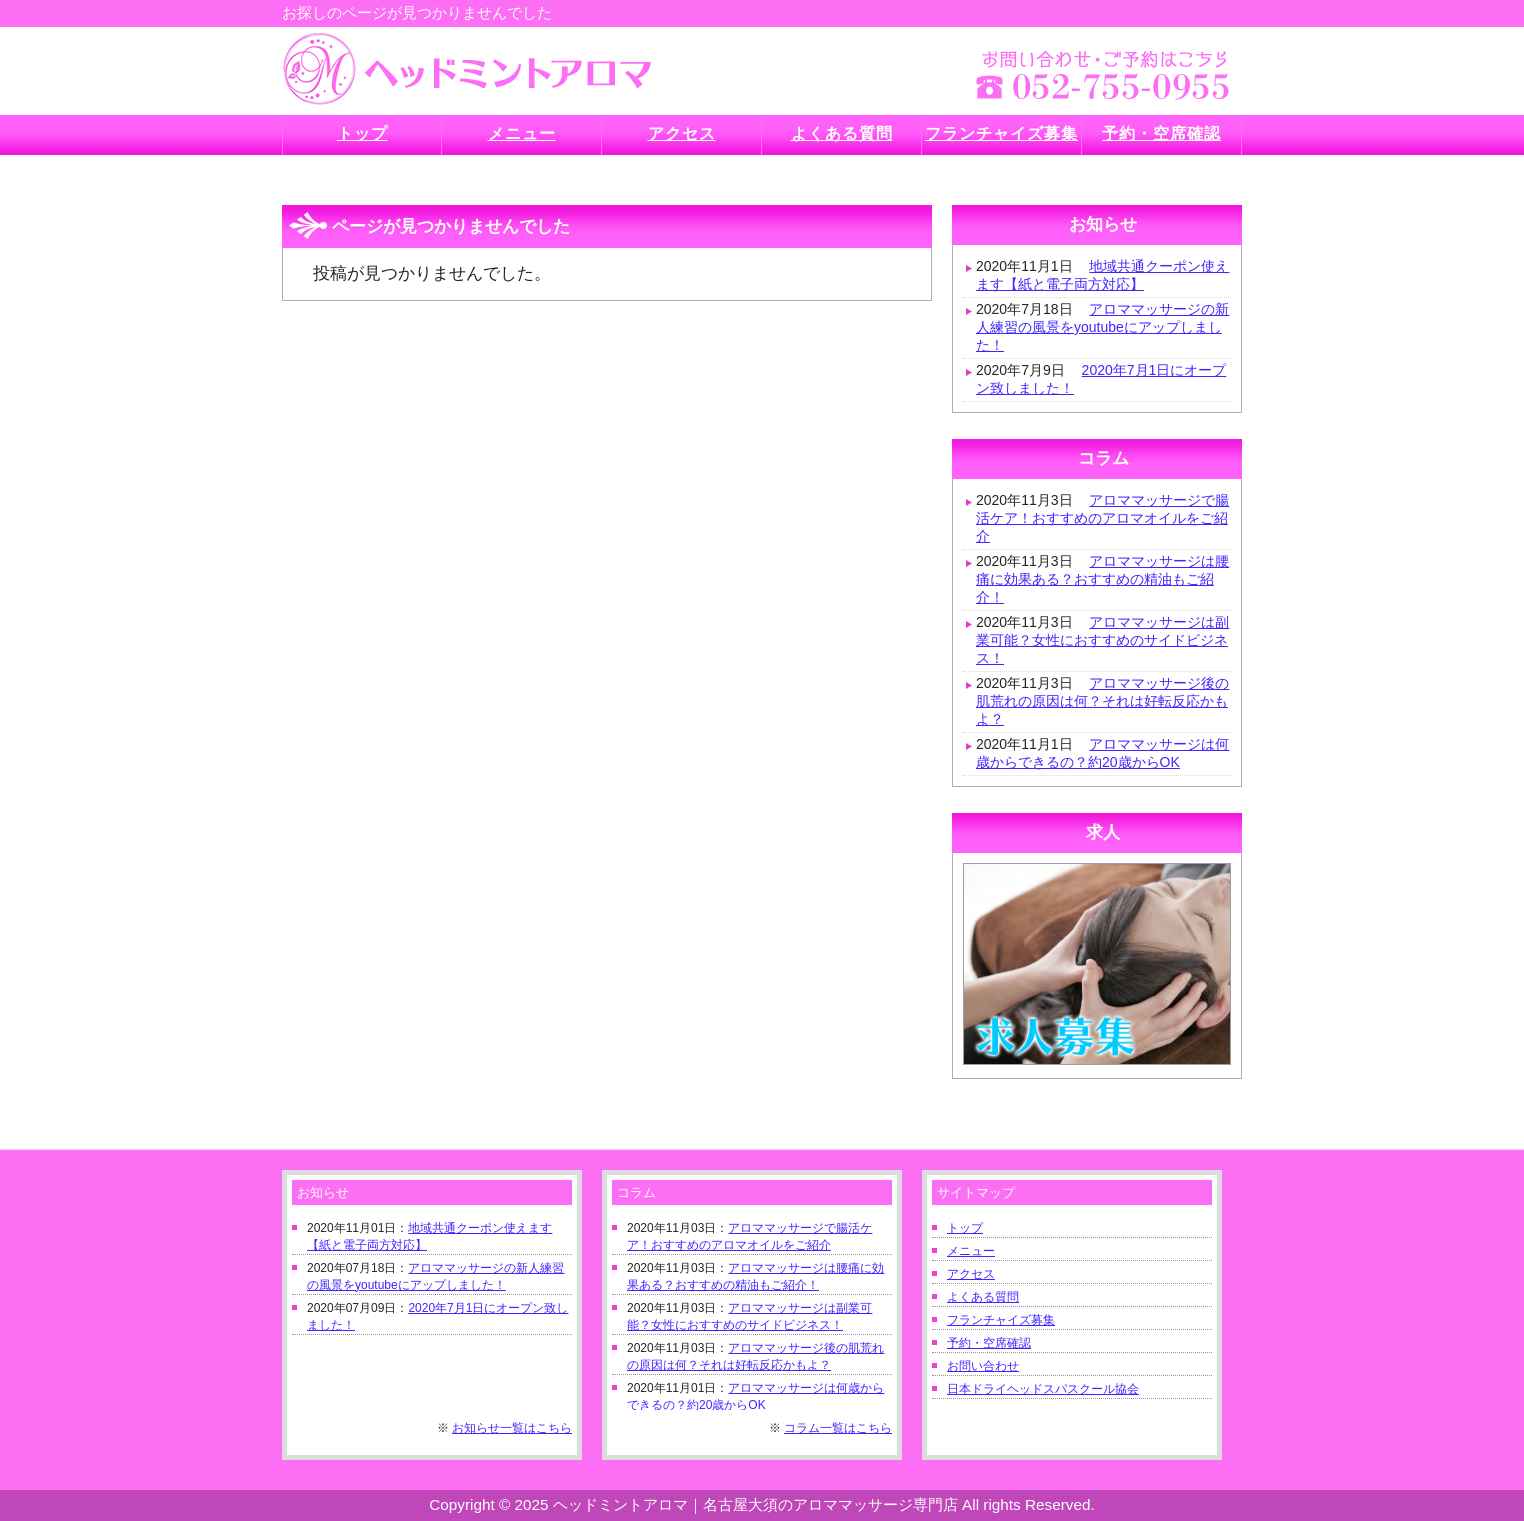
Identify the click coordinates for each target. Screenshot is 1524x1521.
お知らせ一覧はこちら (512, 1428)
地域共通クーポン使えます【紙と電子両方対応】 (1102, 275)
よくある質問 (983, 1297)
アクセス (971, 1274)
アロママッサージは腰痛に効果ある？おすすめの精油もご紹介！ (1102, 579)
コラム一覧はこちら (838, 1428)
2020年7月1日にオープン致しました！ (1101, 379)
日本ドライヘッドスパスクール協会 (1043, 1389)
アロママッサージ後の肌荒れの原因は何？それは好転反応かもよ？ (1102, 701)
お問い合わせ (983, 1366)
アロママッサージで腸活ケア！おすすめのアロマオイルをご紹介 (1102, 518)
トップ (965, 1228)
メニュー (971, 1251)
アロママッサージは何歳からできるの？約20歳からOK (1102, 753)
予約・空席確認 (989, 1343)
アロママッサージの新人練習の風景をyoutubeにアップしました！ (1102, 327)
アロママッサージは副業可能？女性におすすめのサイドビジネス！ (1102, 640)
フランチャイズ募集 (1001, 1320)
